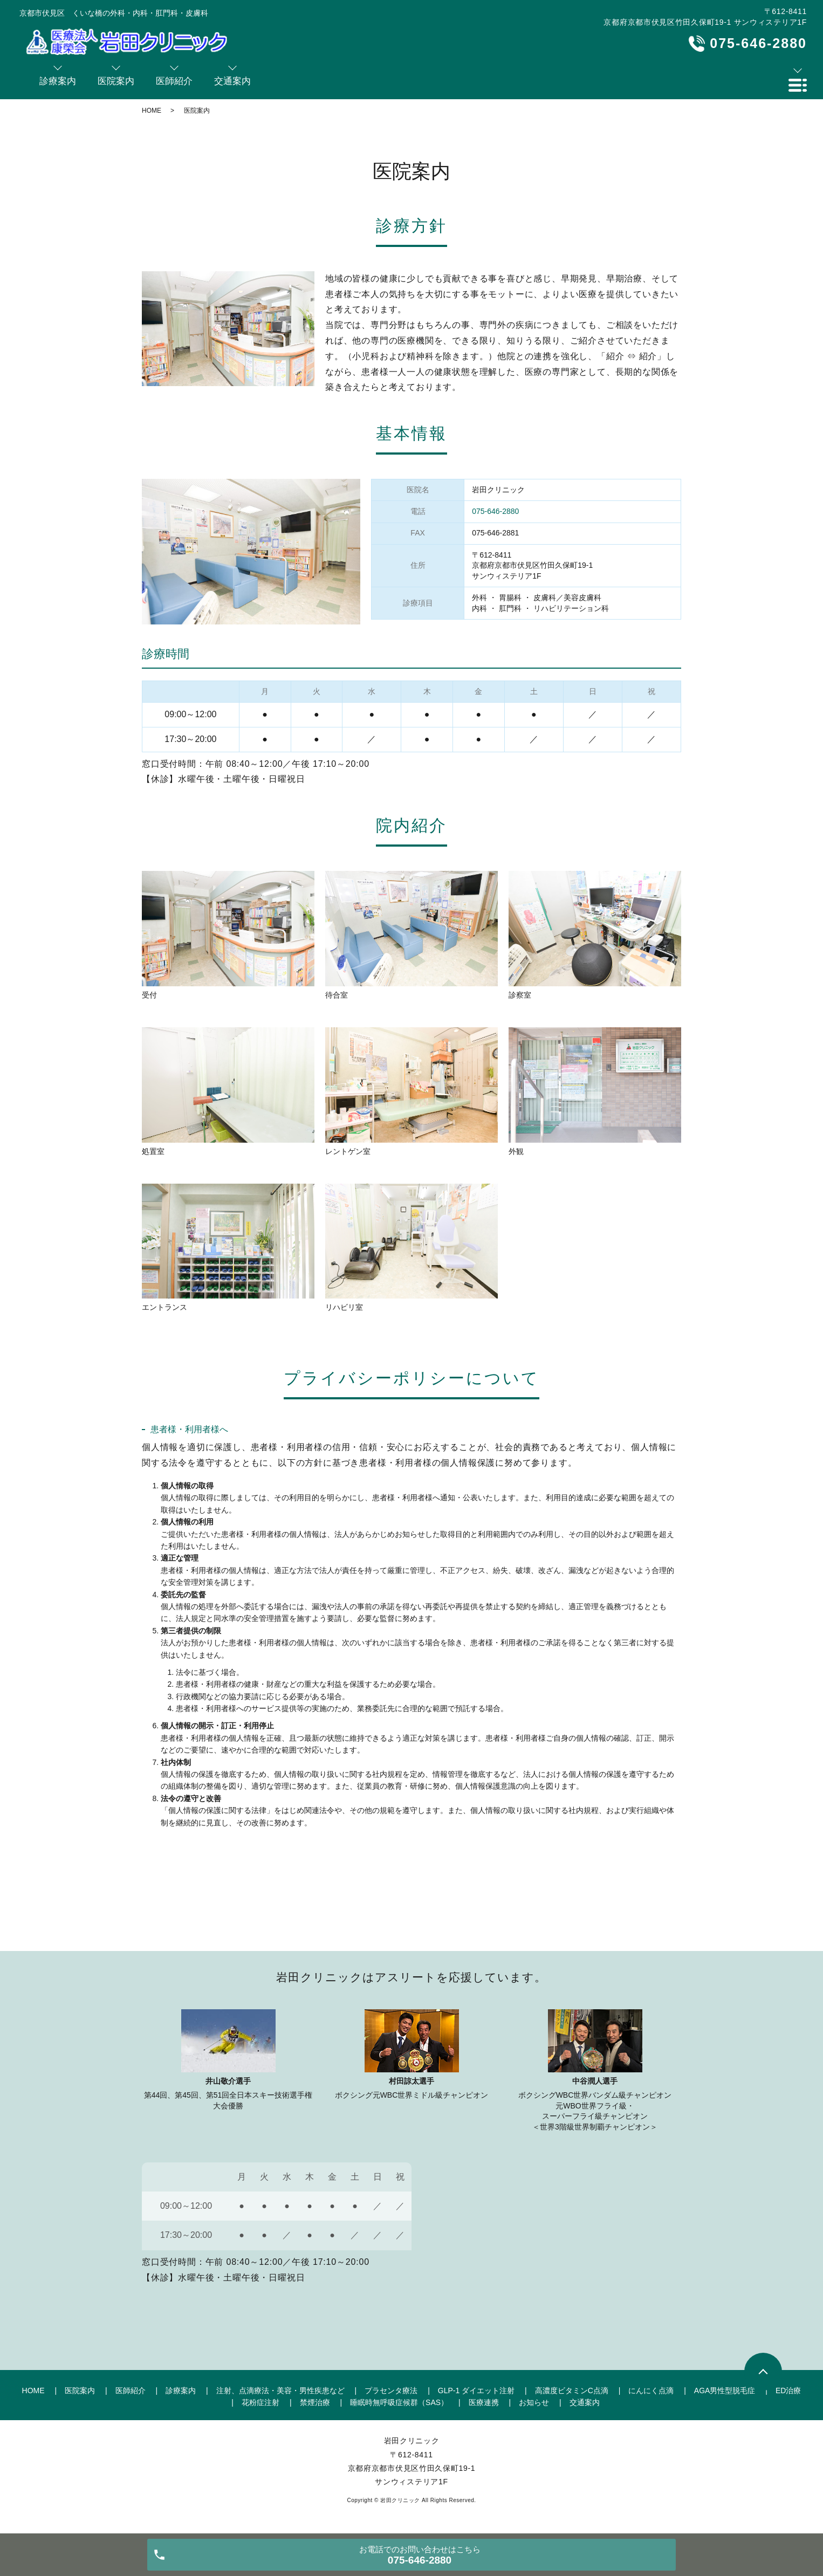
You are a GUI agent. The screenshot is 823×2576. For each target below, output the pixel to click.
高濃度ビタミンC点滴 (571, 2390)
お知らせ (534, 2402)
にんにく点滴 (651, 2390)
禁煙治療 (315, 2402)
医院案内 (80, 2390)
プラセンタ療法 (391, 2390)
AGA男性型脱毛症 (725, 2390)
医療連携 (484, 2402)
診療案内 (181, 2390)
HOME (151, 110)
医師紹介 (130, 2390)
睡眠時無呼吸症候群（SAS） (399, 2402)
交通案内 (585, 2402)
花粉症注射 (260, 2402)
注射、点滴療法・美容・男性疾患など (280, 2390)
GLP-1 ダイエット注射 (476, 2390)
